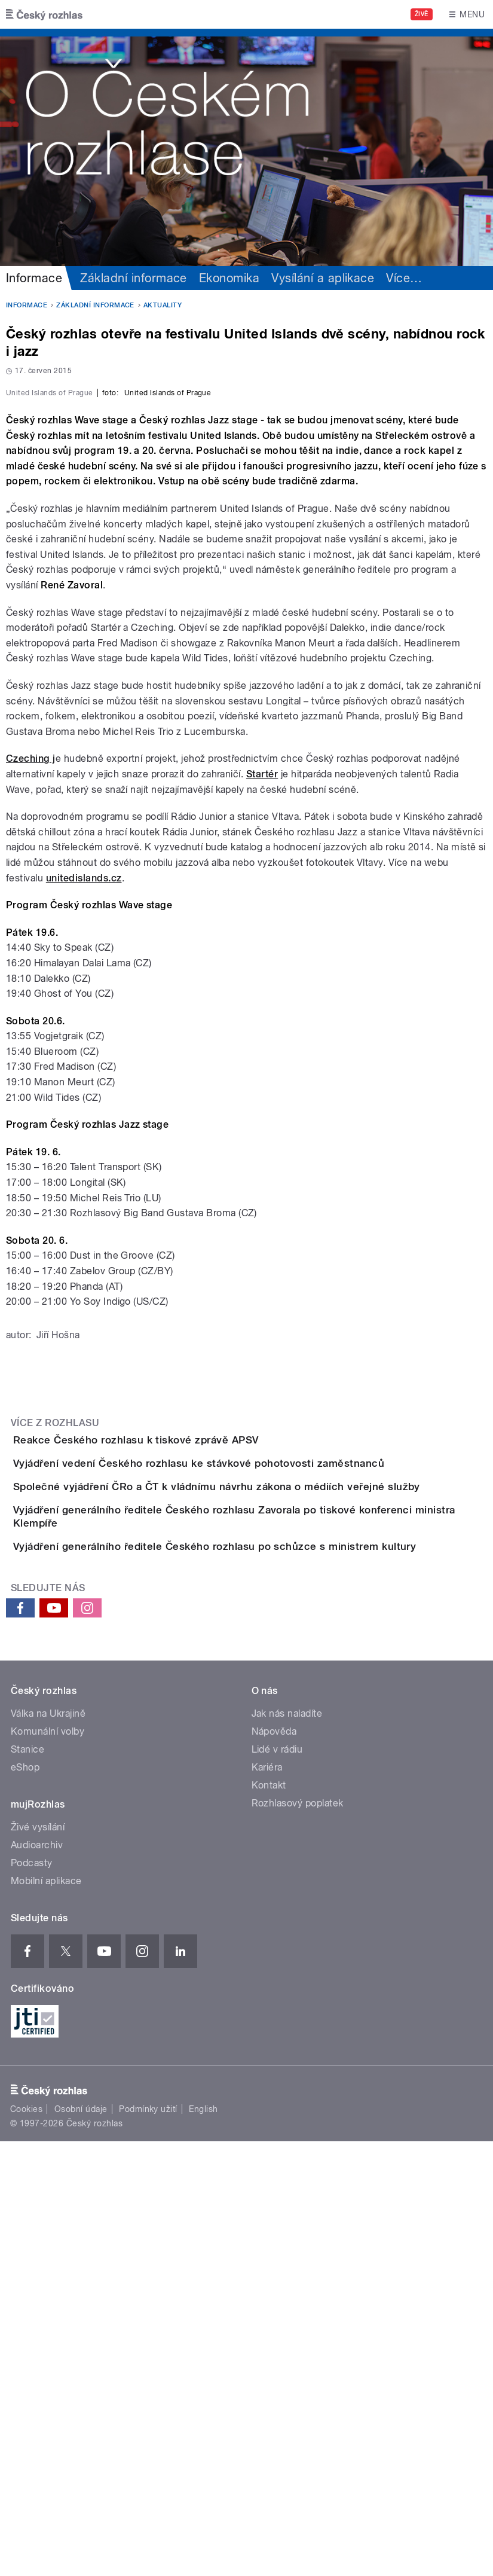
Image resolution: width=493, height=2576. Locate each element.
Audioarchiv (37, 2279)
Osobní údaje (81, 2543)
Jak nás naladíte (287, 2148)
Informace (34, 278)
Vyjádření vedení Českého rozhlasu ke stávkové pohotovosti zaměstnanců (246, 1775)
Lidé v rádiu (277, 2184)
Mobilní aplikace (46, 2315)
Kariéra (267, 2202)
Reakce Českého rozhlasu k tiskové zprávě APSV (184, 1717)
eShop (25, 2202)
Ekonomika (229, 278)
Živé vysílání (38, 2261)
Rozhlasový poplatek (298, 2238)
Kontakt (269, 2220)
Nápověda (274, 2166)
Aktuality (162, 305)
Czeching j (31, 1036)
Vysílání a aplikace (322, 278)
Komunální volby (47, 2166)
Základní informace (133, 278)
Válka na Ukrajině (48, 2148)
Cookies (26, 2543)
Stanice (27, 2184)
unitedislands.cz (84, 1155)
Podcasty (32, 2297)
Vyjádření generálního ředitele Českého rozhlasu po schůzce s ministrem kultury (262, 1947)
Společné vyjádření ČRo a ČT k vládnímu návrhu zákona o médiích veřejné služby (264, 1832)
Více (404, 278)
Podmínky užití (148, 2543)
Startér (262, 1051)
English (203, 2543)
